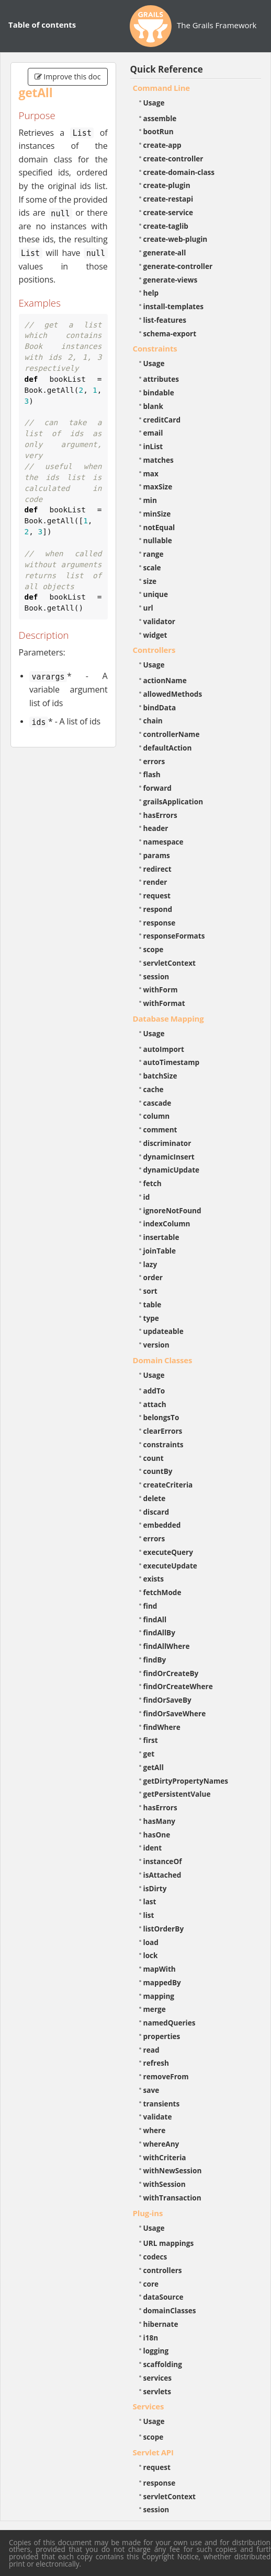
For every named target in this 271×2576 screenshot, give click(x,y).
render (155, 882)
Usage (154, 103)
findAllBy (159, 1632)
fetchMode (162, 1592)
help (151, 293)
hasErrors (160, 815)
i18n (151, 2338)
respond (158, 909)
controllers (162, 2270)
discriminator (167, 1143)
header (155, 828)
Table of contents (42, 24)
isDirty (155, 1888)
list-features (165, 320)
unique (155, 594)
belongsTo (161, 1417)
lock (150, 1955)
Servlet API (153, 2452)
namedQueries (169, 2023)
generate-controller (178, 266)
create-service (168, 212)
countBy (158, 1471)
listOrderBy (163, 1929)
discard (156, 1512)
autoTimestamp (171, 1062)
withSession (164, 2184)
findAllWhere (166, 1646)
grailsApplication (173, 801)
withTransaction (172, 2198)
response (159, 923)
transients (161, 2104)
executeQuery (168, 1552)
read (151, 2050)
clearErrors (163, 1431)
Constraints (155, 348)
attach (154, 1404)
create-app (162, 145)
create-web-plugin (175, 239)
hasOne (157, 1835)
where (154, 2130)
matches (158, 460)
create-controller (173, 158)
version (156, 1345)
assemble (160, 118)
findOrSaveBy (167, 1700)
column (156, 1116)
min (150, 500)
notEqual (159, 527)
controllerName (171, 734)
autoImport (163, 1049)
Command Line (161, 88)
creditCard (162, 420)
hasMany (159, 1821)
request (157, 895)
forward (157, 788)
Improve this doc (68, 76)
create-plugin (166, 185)
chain (153, 720)
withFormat (164, 1003)
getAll (153, 1767)
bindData (159, 707)
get (149, 1754)
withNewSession (172, 2170)
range (153, 554)
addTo (154, 1391)
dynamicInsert (169, 1157)
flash (152, 774)
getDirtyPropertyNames (186, 1781)
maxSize (158, 486)
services (157, 2378)
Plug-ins (148, 2213)
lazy (150, 1264)
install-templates (173, 306)
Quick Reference (166, 69)
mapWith (159, 1969)
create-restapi (168, 199)
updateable (163, 1331)
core (151, 2284)
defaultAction (167, 748)
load (151, 1942)
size (150, 581)
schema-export (170, 333)
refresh (156, 2063)
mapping (159, 1996)
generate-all (164, 252)
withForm (160, 989)
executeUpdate (170, 1566)
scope (153, 949)
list (148, 1915)
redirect (157, 869)
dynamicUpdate (171, 1170)
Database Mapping (168, 1018)
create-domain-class (179, 172)
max (151, 473)
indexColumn (166, 1223)
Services (148, 2406)
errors (154, 761)
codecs (155, 2257)
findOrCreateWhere (178, 1686)
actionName (165, 680)
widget (155, 635)
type (151, 1318)
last (149, 1901)
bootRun (158, 131)
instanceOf (162, 1861)
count (153, 1458)
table (152, 1304)
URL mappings (168, 2243)
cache (153, 1089)
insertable (161, 1237)
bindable (158, 392)
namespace (163, 842)
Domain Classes (163, 1360)
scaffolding (162, 2364)
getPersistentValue (177, 1794)
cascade (157, 1103)
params (156, 855)
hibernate (160, 2324)
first (150, 1740)
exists (153, 1579)
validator (159, 621)
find (150, 1606)
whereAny (161, 2144)
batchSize (160, 1076)
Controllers (154, 650)
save (151, 2090)
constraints (163, 1444)
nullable (157, 540)
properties (161, 2036)
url (148, 608)
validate (157, 2117)
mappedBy (162, 1982)
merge (154, 2009)
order (153, 1277)
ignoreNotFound (172, 1210)
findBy (154, 1660)
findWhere (161, 1727)
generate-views (170, 280)
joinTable (159, 1251)
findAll (155, 1619)
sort (150, 1291)
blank (153, 406)
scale (152, 567)
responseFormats (174, 936)
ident (152, 1848)
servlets (157, 2391)
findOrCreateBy (171, 1673)
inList (153, 446)
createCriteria (168, 1485)
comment (160, 1129)
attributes (161, 379)
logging (156, 2351)
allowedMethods (172, 694)
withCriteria (164, 2157)
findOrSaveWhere (174, 1713)
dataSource (163, 2297)
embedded (162, 1525)
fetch (152, 1183)
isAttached (162, 1875)
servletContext (169, 963)
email (153, 433)
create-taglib (165, 226)
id (146, 1197)
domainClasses (169, 2310)
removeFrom (166, 2076)
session (156, 976)
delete (154, 1498)
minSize (157, 514)
